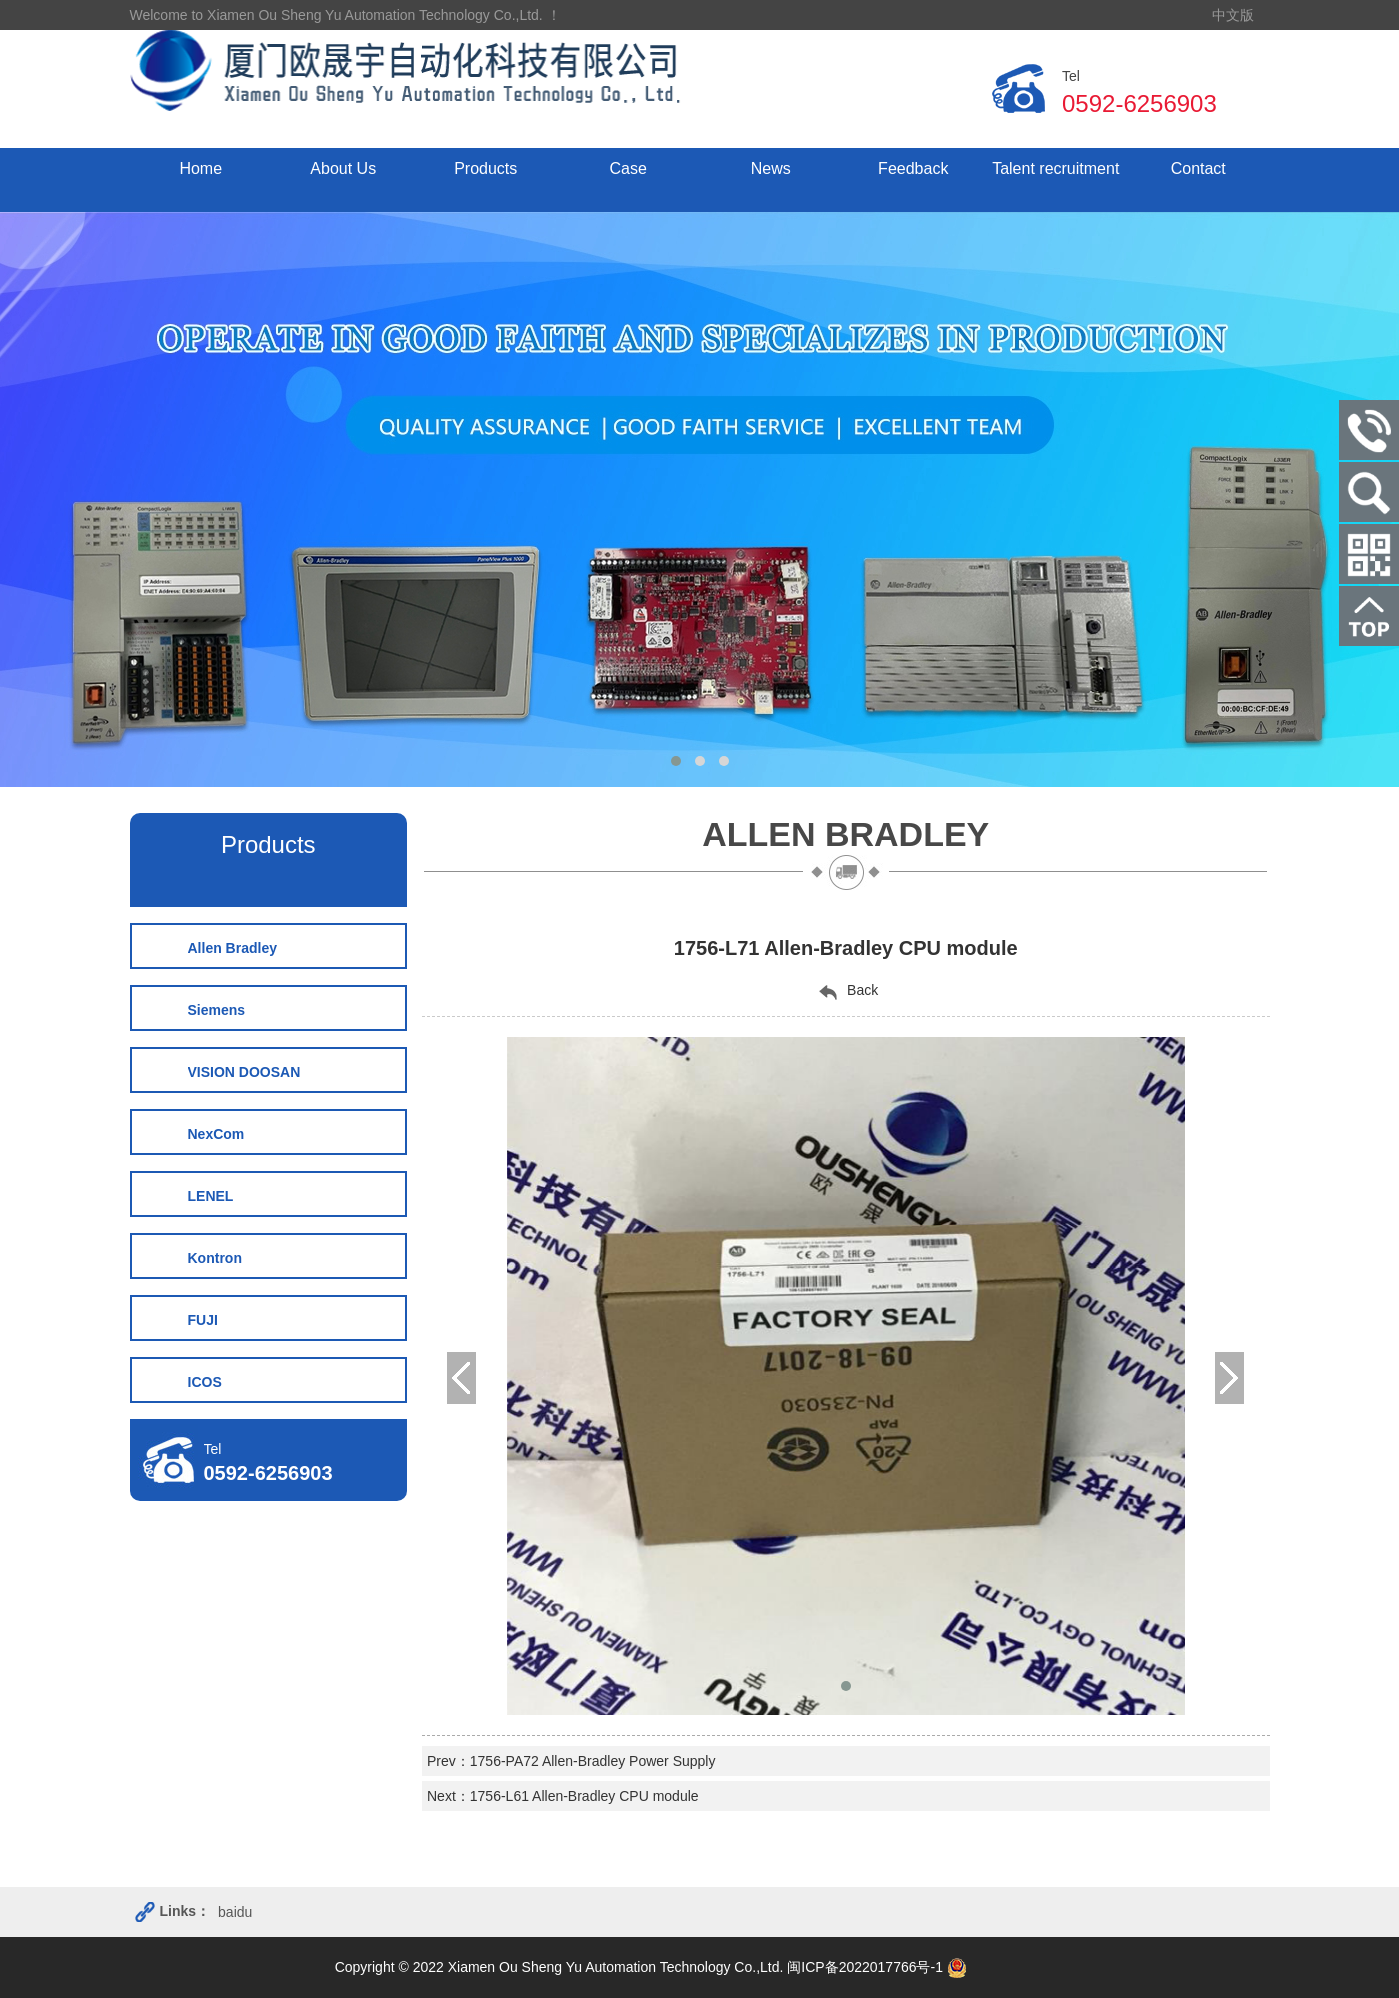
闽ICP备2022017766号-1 (865, 1967)
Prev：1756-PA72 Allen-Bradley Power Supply (571, 1761)
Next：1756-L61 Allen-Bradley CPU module (563, 1796)
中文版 (1233, 15)
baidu (235, 1912)
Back (845, 991)
